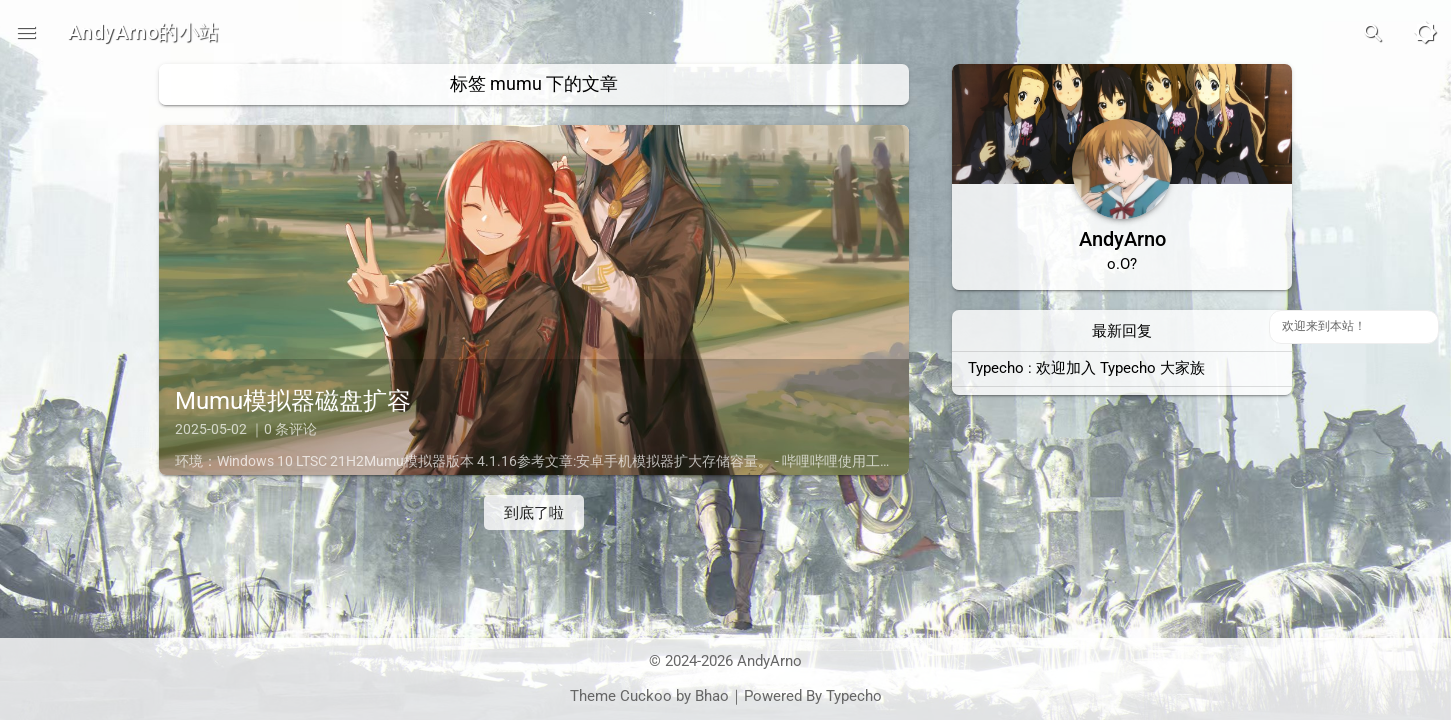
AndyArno (769, 661)
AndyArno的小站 (143, 32)
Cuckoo (646, 696)
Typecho (854, 696)
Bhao (712, 696)
